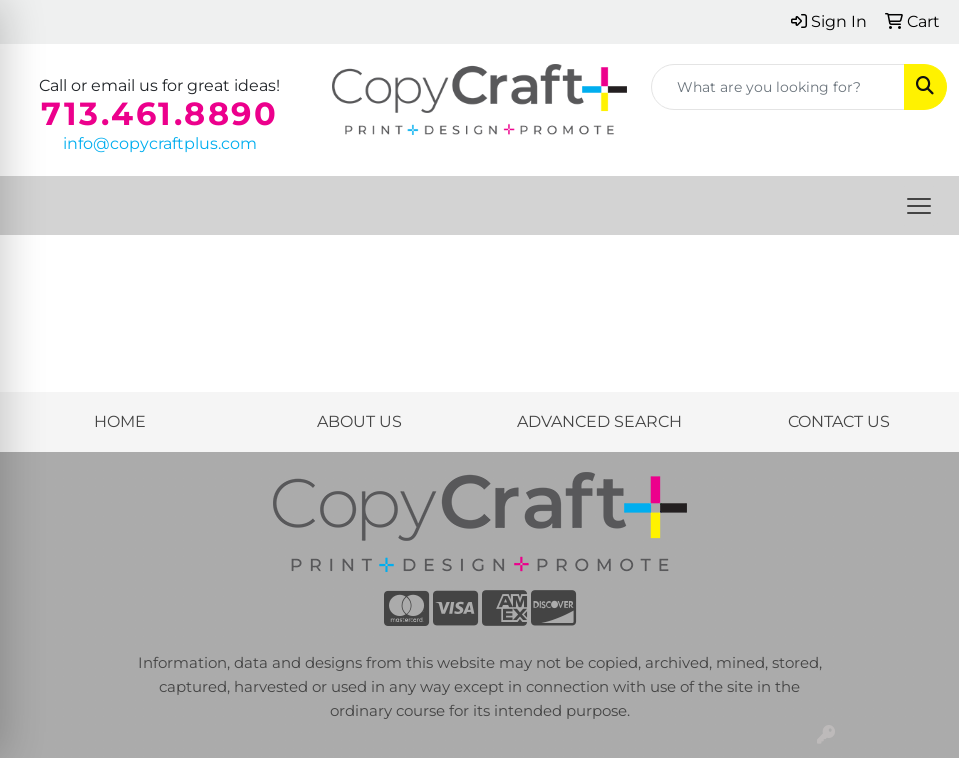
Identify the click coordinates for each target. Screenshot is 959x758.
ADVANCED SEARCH (599, 421)
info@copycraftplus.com (160, 143)
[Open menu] (919, 206)
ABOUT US (359, 421)
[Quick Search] (778, 87)
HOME (120, 421)
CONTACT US (839, 421)
